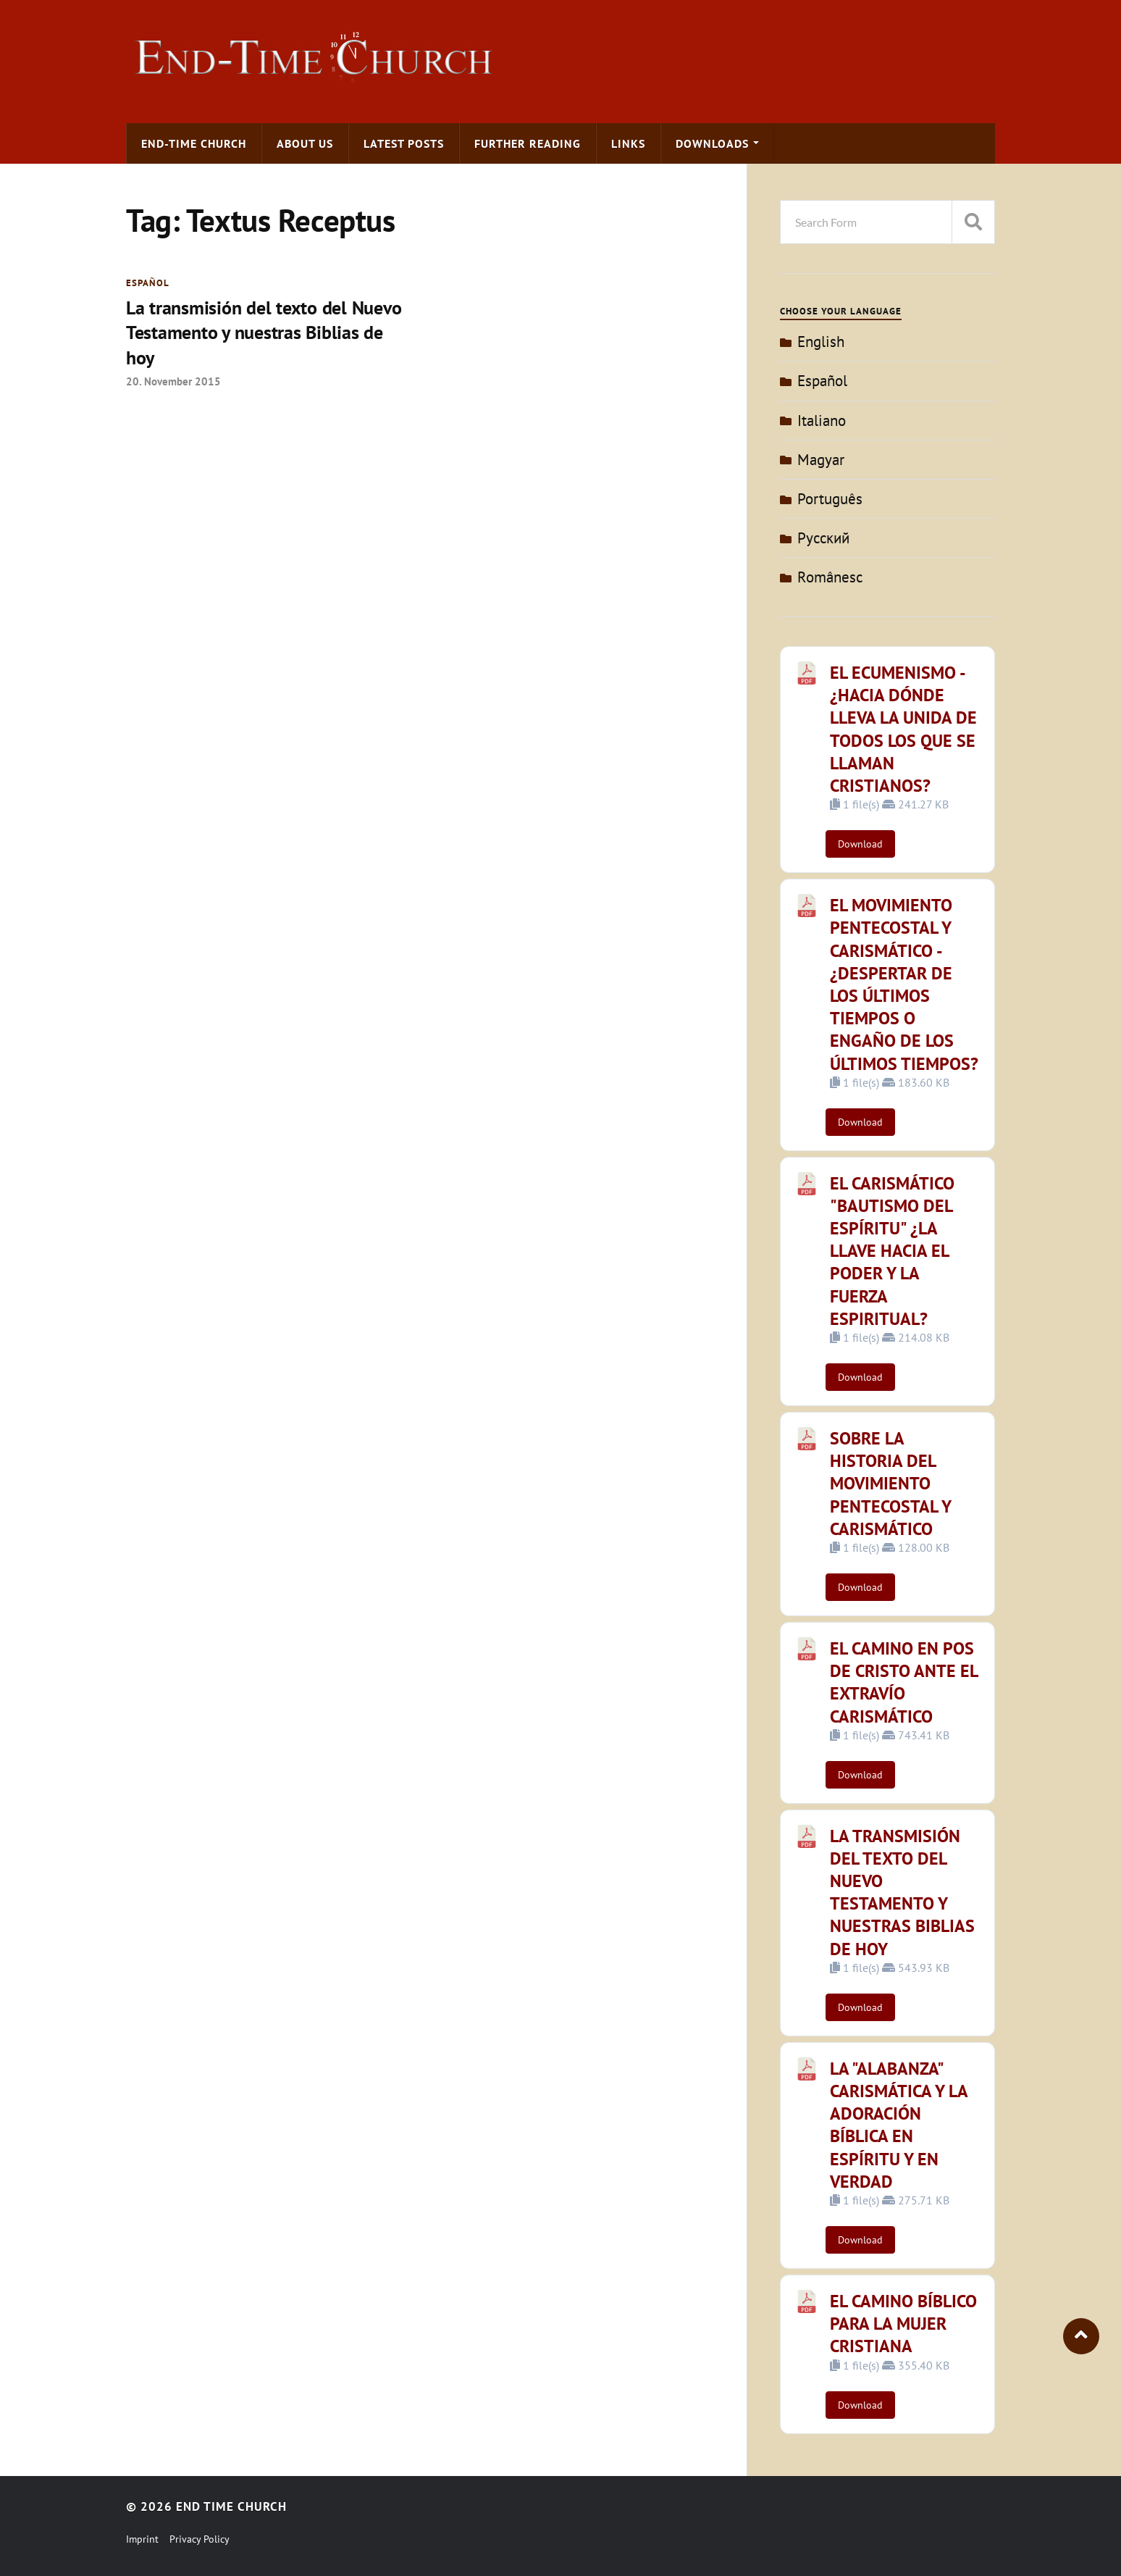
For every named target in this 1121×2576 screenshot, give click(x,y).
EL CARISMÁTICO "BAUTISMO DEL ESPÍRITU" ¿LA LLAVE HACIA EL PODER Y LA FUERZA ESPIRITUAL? (892, 1251)
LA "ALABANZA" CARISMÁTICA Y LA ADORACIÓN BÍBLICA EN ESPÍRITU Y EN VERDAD (898, 2125)
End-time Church (193, 143)
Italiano (821, 420)
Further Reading (527, 143)
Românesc (829, 577)
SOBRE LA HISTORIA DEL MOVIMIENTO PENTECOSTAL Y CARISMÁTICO (890, 1483)
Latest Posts (404, 143)
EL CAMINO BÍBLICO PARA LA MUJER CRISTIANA (903, 2323)
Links (628, 143)
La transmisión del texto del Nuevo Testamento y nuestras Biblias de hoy (263, 332)
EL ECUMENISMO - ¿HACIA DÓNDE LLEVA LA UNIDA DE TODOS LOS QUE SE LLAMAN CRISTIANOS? (903, 729)
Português (829, 499)
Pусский (823, 538)
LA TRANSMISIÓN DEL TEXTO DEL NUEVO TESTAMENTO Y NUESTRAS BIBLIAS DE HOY (902, 1892)
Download (860, 843)
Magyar (820, 459)
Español (147, 283)
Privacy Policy (199, 2539)
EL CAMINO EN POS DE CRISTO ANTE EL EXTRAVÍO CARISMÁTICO (904, 1682)
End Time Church (231, 2506)
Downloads (712, 143)
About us (305, 143)
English (820, 341)
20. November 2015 (173, 381)
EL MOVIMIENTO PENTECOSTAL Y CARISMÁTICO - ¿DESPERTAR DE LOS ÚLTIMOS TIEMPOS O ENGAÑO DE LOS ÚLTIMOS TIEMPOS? (904, 984)
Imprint (142, 2539)
